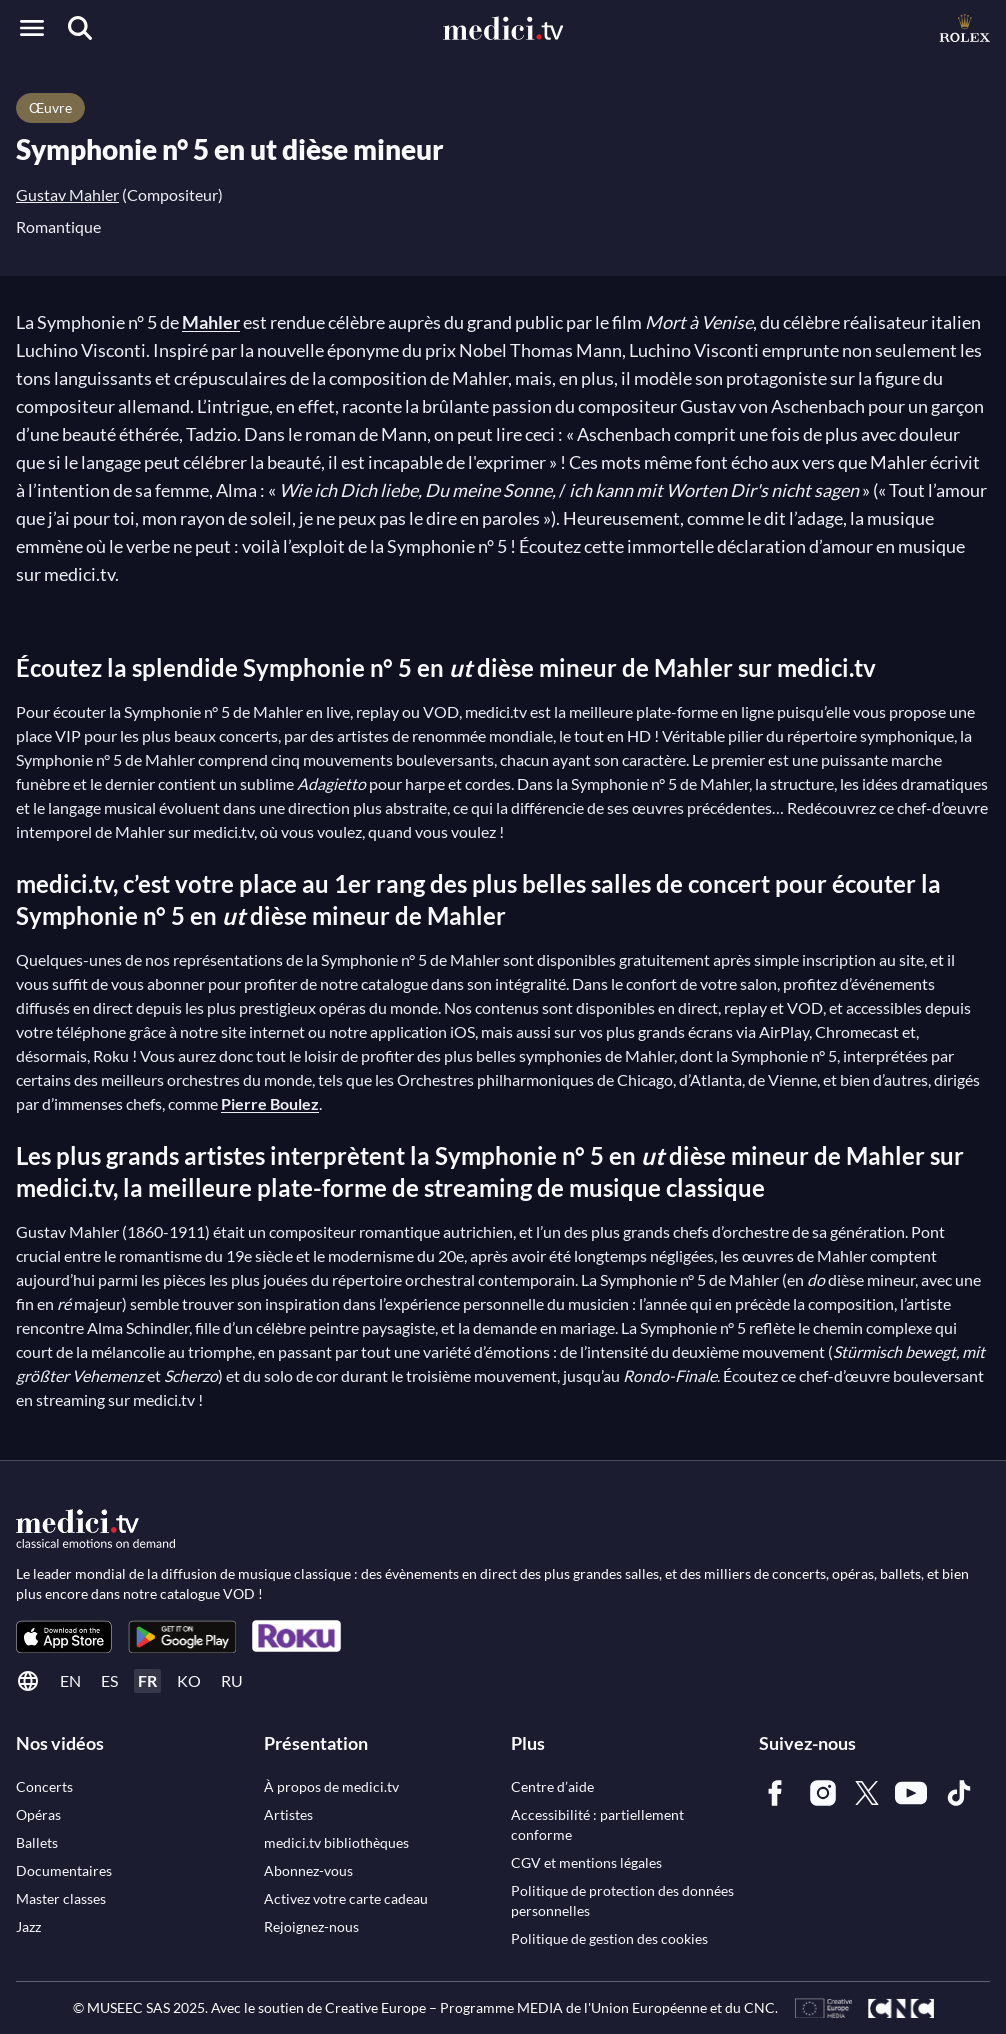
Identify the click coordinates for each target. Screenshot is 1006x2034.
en (70, 1680)
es (109, 1680)
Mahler (211, 322)
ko (189, 1680)
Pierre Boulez (270, 1103)
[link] (64, 1636)
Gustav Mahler (67, 194)
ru (232, 1680)
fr (147, 1680)
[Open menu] (32, 28)
